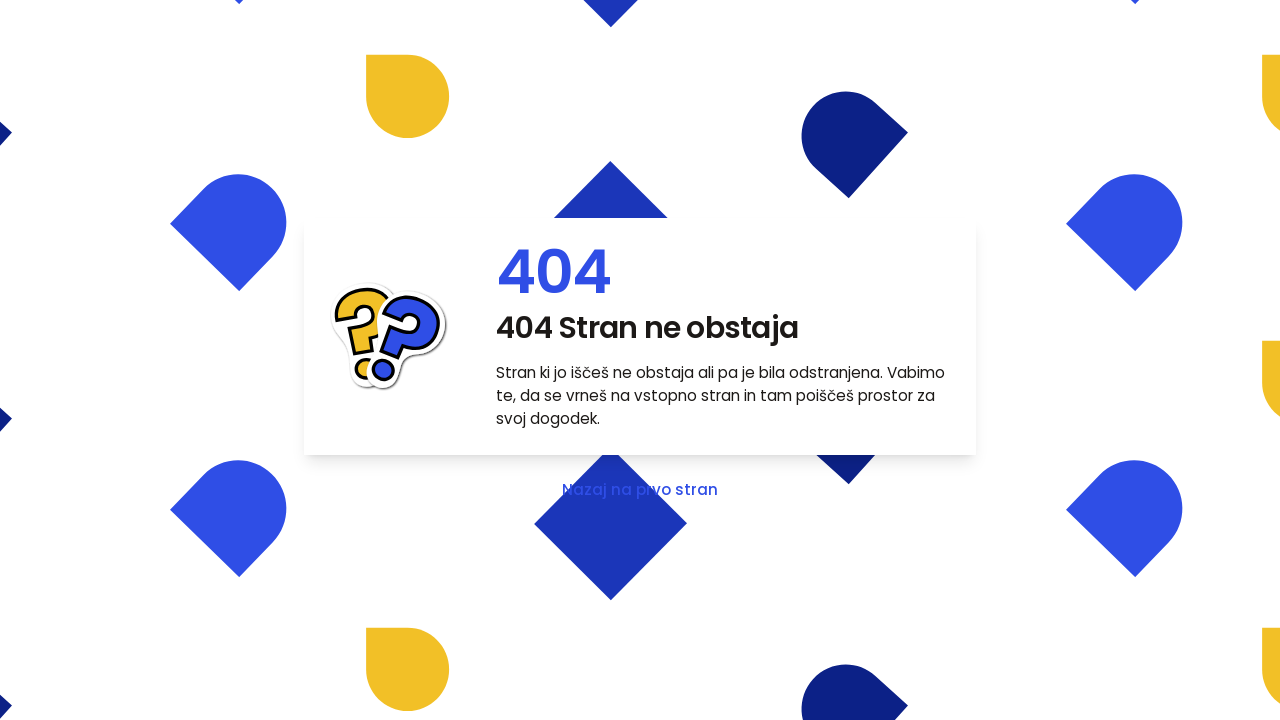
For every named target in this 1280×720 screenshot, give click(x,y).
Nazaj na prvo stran (640, 489)
